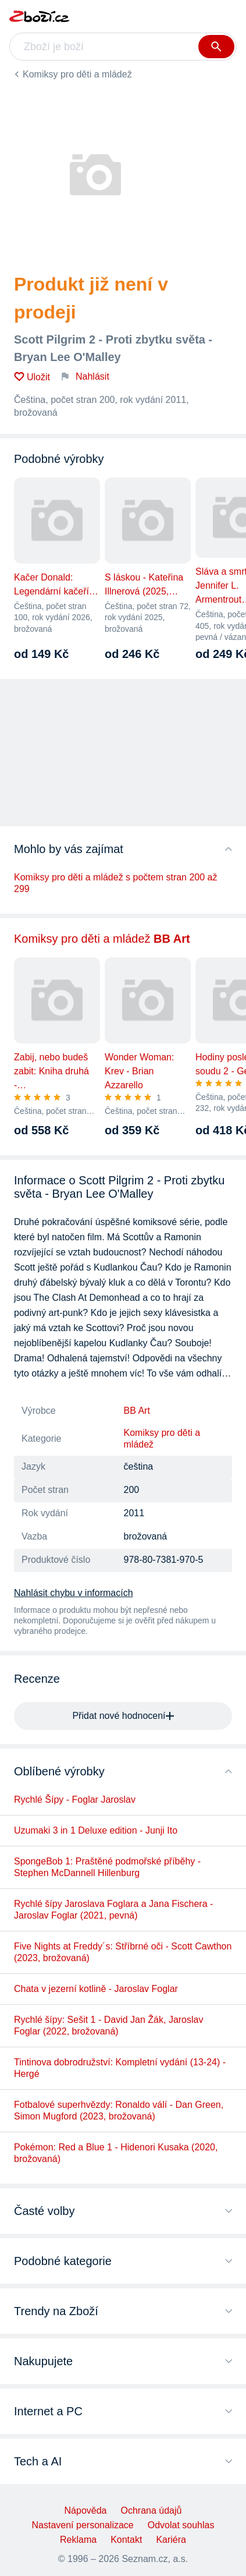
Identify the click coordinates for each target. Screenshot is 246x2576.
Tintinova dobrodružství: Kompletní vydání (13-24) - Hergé (120, 2068)
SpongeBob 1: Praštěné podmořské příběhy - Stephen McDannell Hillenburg (107, 1867)
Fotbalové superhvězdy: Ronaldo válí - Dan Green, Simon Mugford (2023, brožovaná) (118, 2110)
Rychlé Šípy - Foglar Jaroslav (75, 1799)
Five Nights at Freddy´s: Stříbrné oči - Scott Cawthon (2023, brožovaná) (122, 1952)
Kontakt (126, 2540)
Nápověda (86, 2510)
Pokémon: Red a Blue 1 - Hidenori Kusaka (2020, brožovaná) (116, 2153)
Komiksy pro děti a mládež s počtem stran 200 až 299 (116, 883)
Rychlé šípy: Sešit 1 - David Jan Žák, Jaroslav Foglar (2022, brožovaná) (108, 2025)
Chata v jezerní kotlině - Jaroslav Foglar (96, 1989)
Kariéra (171, 2540)
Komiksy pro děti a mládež (77, 74)
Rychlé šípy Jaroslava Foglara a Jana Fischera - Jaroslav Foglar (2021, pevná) (113, 1909)
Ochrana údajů (150, 2510)
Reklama (78, 2540)
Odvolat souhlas (181, 2525)
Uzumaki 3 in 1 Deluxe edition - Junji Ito (95, 1830)
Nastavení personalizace (83, 2525)
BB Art (137, 1411)
